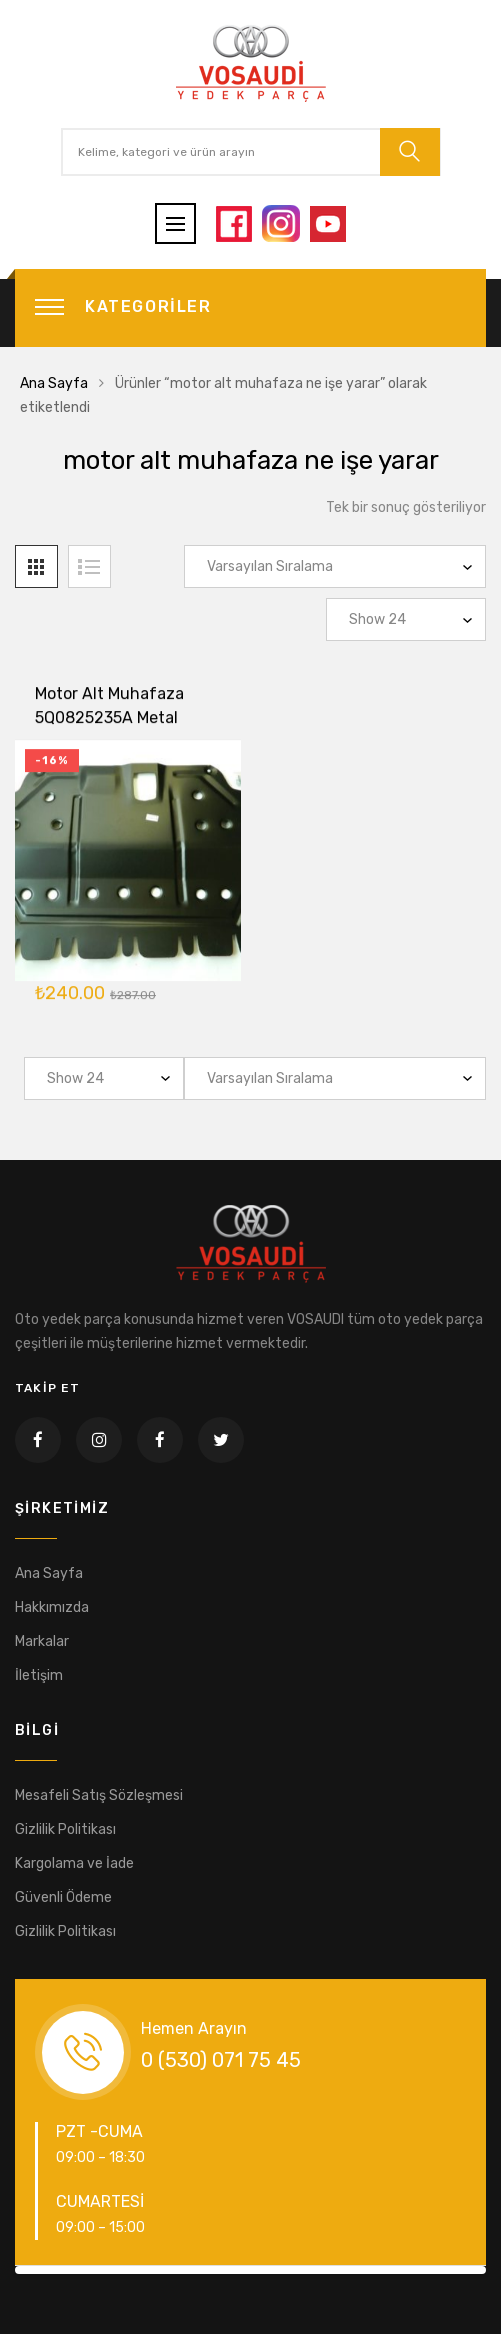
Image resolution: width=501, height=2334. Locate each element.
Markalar (42, 1641)
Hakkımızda (52, 1607)
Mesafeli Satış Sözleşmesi (99, 1795)
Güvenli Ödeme (63, 1897)
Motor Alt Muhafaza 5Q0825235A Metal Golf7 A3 (109, 720)
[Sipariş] (335, 566)
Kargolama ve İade (74, 1863)
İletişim (39, 1675)
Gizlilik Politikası (65, 1829)
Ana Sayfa (54, 383)
